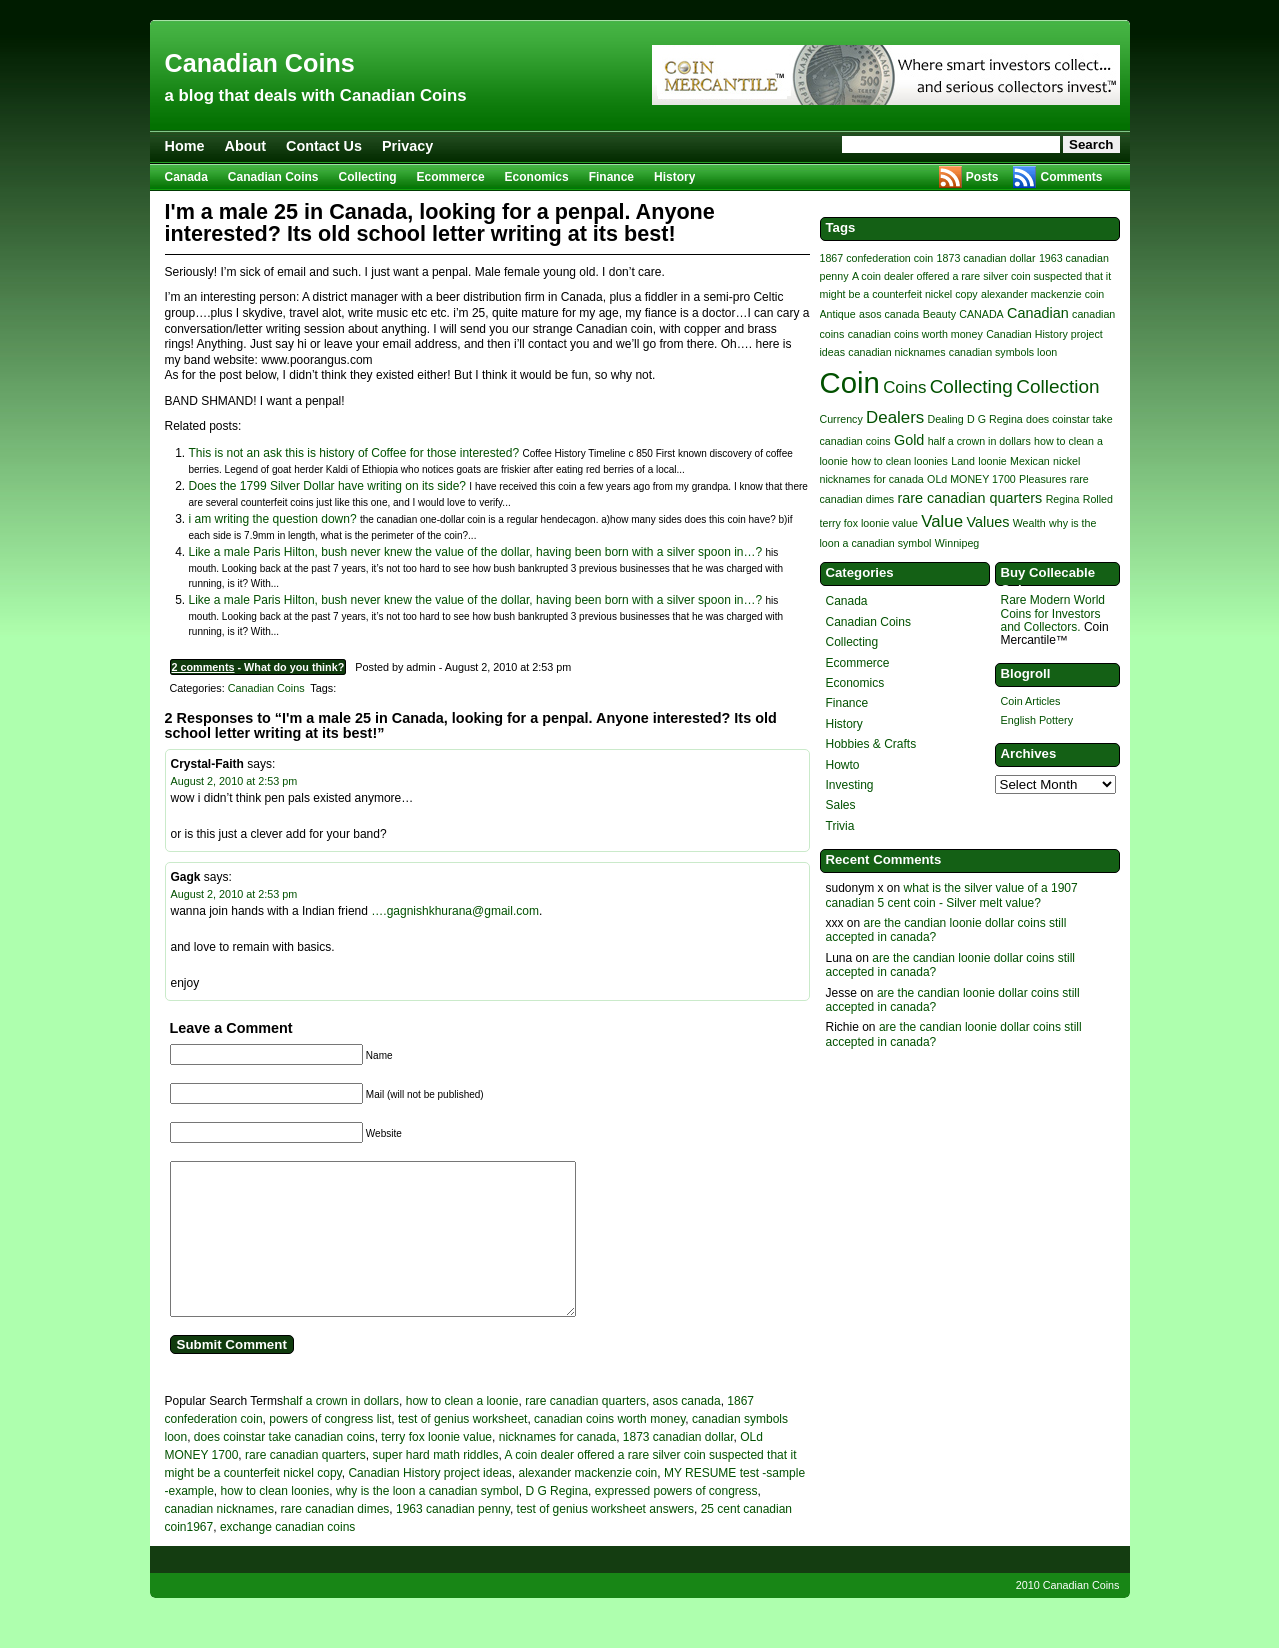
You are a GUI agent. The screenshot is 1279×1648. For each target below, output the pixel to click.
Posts (982, 177)
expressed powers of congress (676, 1521)
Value (942, 521)
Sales (841, 805)
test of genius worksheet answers (605, 1539)
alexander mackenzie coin (587, 1503)
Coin (850, 382)
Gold (909, 440)
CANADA (981, 314)
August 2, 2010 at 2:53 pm (234, 781)
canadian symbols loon (1003, 352)
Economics (537, 177)
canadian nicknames (219, 1539)
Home (185, 146)
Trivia (840, 826)
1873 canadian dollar (678, 1467)
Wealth (1029, 523)
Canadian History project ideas (429, 1503)
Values (987, 522)
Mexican (1030, 461)
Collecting (368, 177)
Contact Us (324, 146)
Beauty (939, 314)
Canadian (1038, 313)
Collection (1057, 386)
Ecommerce (451, 177)
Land (963, 461)
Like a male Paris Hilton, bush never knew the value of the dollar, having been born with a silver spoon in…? (476, 552)
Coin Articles (1031, 701)
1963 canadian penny (453, 1539)
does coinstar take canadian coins (284, 1467)
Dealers (895, 417)
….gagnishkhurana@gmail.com (455, 911)
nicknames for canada (557, 1467)
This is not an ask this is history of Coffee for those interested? (354, 453)
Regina (1063, 499)
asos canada (687, 1431)
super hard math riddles (435, 1485)
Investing (850, 785)
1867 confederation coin (877, 258)
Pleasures (1042, 479)
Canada (186, 177)
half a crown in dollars (341, 1431)
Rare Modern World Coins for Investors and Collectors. (1053, 613)
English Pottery (1037, 720)
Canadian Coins (260, 63)
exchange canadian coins (287, 1557)
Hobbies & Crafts (871, 744)
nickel (1066, 461)
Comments (1071, 177)
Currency (841, 419)
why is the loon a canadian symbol (427, 1521)
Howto (843, 765)
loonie (992, 461)
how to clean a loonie (462, 1431)
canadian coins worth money (609, 1449)
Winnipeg (957, 543)
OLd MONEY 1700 (971, 479)
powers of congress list (330, 1449)
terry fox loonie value (436, 1467)
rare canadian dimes (335, 1539)
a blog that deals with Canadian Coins (316, 95)
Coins (904, 387)
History (674, 177)
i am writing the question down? (273, 519)
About (245, 146)
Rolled (1098, 499)
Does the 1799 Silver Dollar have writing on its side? (327, 486)
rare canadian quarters (585, 1431)
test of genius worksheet (462, 1449)
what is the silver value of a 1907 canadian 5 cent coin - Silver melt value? (952, 895)
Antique (838, 314)
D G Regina (556, 1521)
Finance (611, 177)
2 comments (203, 667)
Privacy (407, 146)
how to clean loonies (275, 1521)
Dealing (946, 419)
